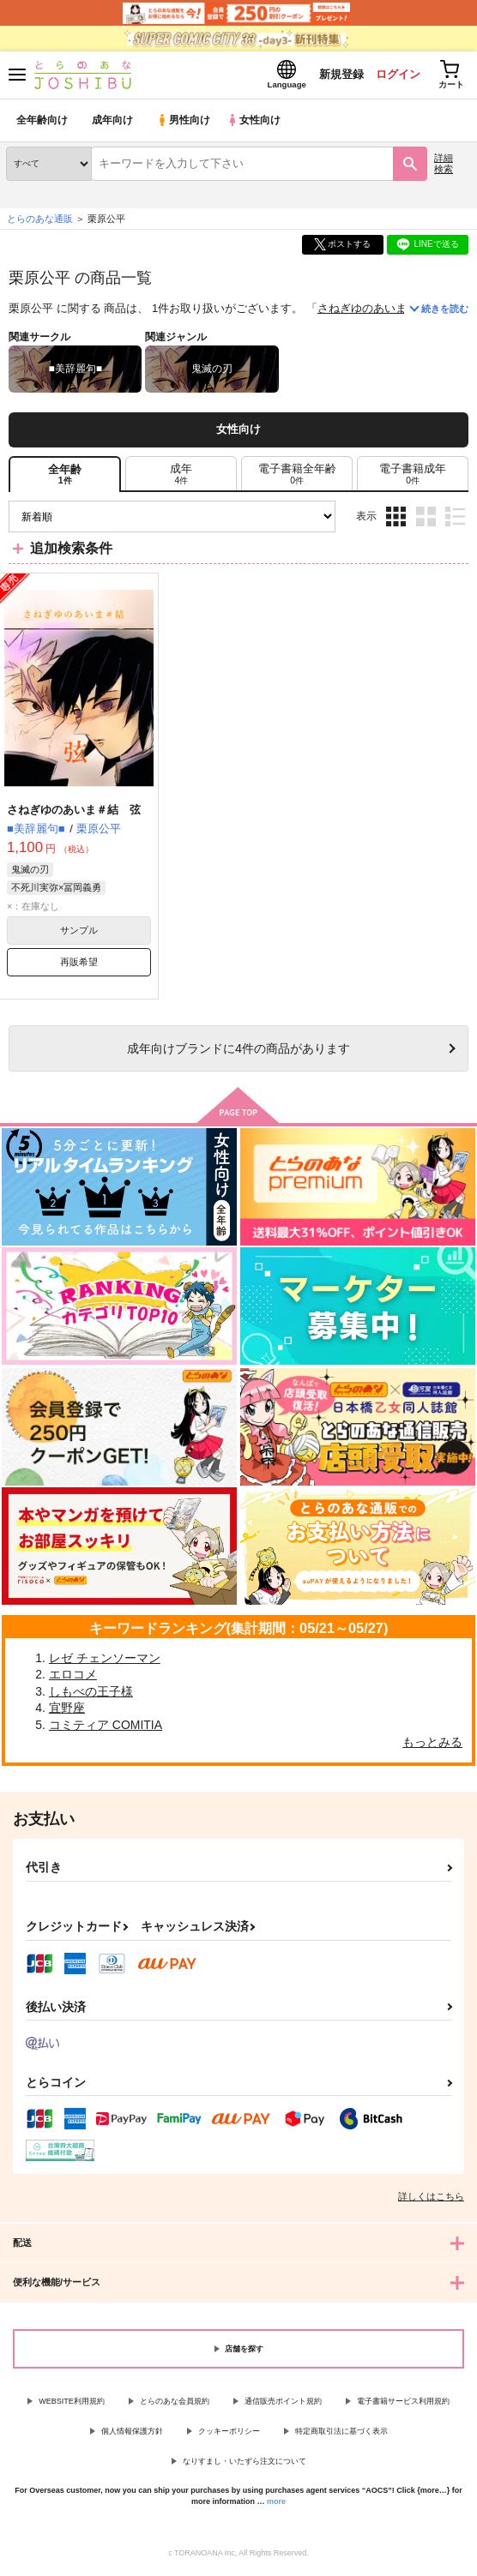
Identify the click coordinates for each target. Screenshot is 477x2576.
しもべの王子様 (91, 1695)
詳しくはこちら (431, 2200)
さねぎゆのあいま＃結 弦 (384, 312)
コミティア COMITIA (105, 1728)
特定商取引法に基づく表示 (341, 2434)
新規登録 (333, 75)
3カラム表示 (396, 520)
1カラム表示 (455, 520)
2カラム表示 (426, 520)
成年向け (113, 123)
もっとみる (432, 1745)
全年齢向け (42, 123)
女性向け (258, 123)
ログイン (392, 75)
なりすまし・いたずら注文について (244, 2464)
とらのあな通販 (40, 222)
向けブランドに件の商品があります (238, 1052)
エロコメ (73, 1677)
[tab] (181, 477)
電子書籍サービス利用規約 (403, 2405)
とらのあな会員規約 (174, 2405)
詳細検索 (443, 166)
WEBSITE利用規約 (72, 2405)
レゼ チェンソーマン (104, 1661)
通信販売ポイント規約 (283, 2405)
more (276, 2505)
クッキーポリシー (229, 2434)
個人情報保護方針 (132, 2434)
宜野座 (67, 1712)
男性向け (185, 123)
